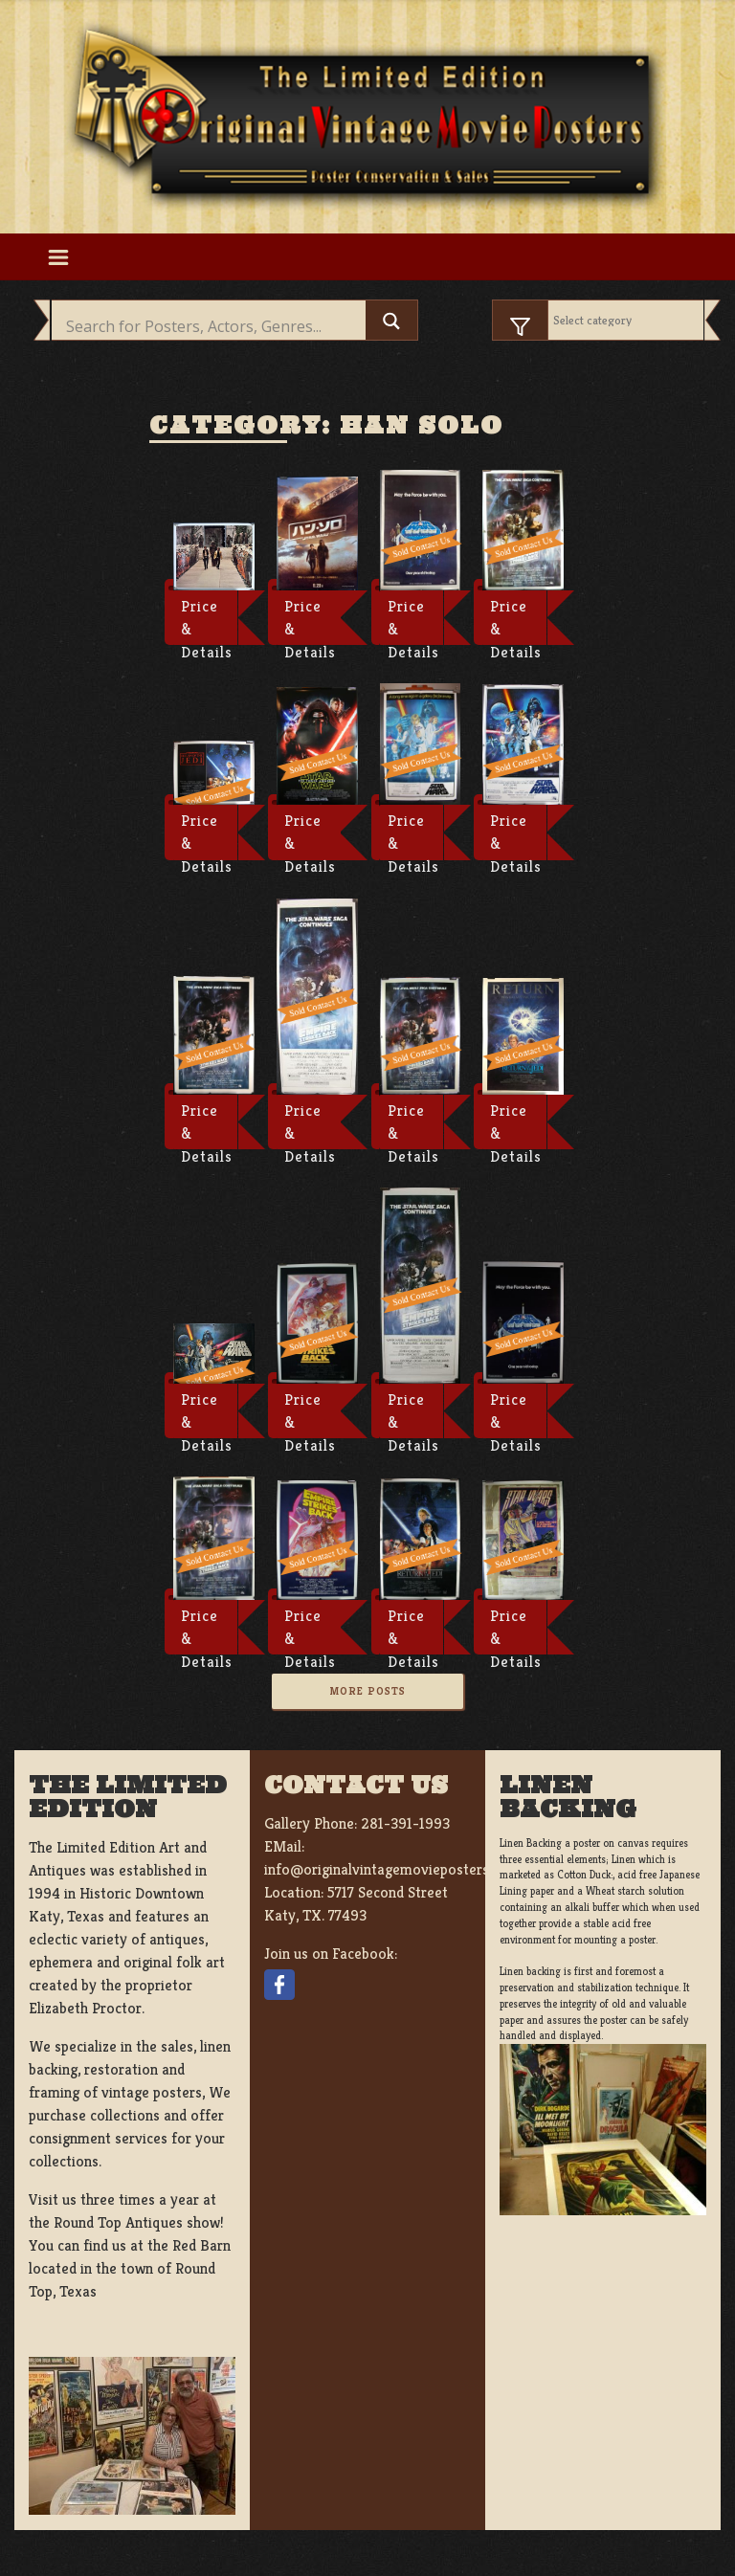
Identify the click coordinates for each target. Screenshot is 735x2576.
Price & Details (207, 621)
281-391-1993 (405, 1823)
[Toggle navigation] (57, 256)
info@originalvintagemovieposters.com (392, 1869)
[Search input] (213, 326)
